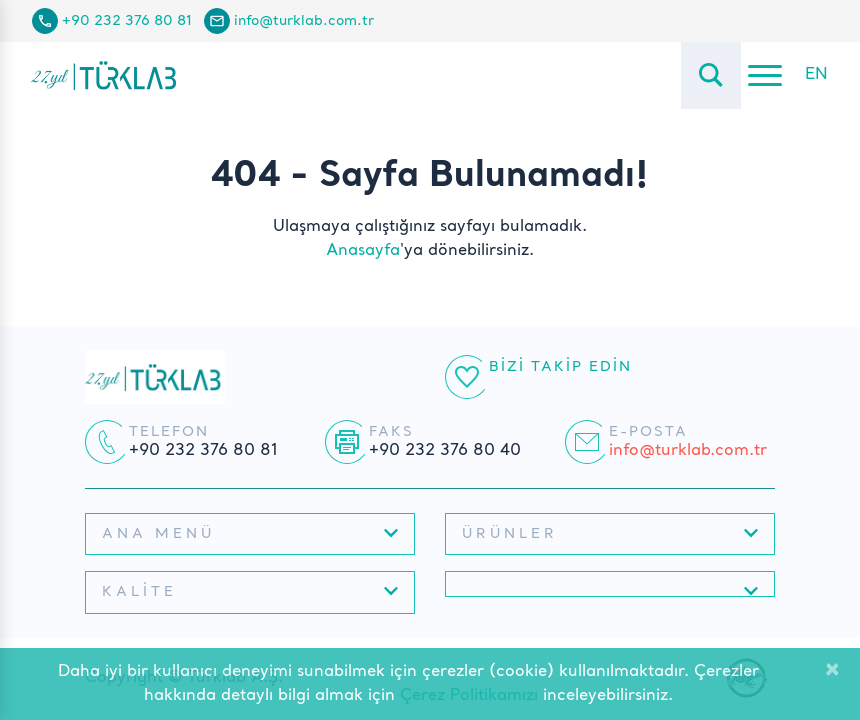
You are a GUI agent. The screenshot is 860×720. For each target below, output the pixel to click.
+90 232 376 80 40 (445, 451)
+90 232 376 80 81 (127, 21)
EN (816, 75)
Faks (391, 432)
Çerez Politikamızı (469, 696)
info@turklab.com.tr (304, 21)
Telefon (169, 432)
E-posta (648, 432)
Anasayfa (363, 251)
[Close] (832, 671)
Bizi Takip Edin (560, 367)
